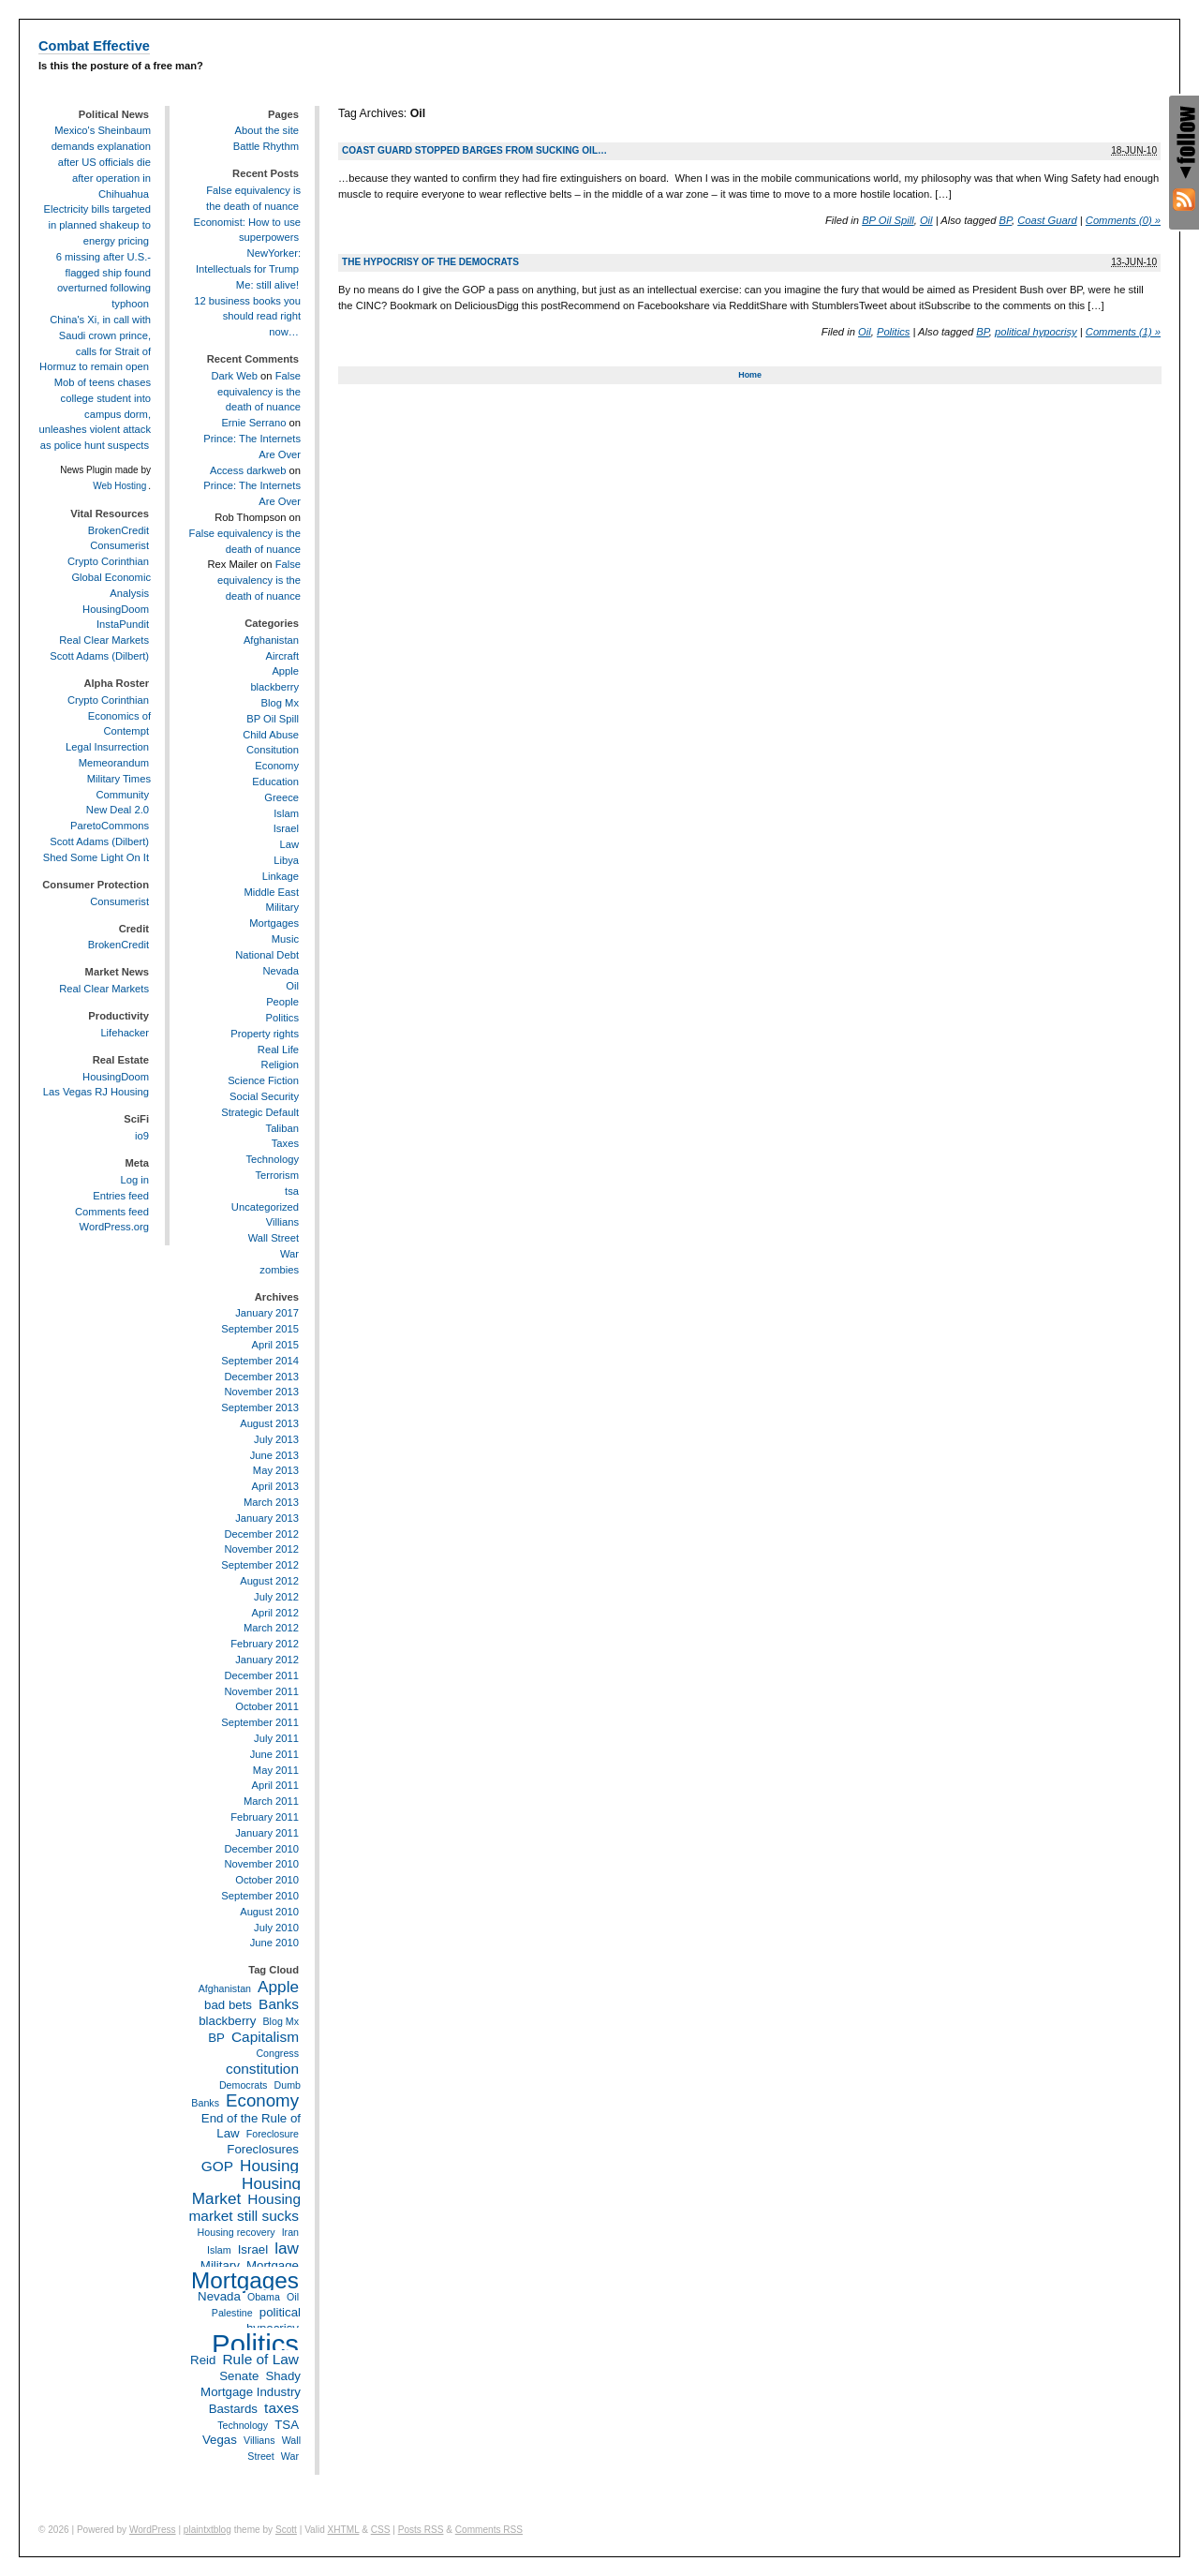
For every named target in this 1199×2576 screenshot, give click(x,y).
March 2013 (271, 1502)
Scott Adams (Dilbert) (99, 656)
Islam (286, 813)
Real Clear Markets (104, 640)
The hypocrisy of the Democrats (430, 262)
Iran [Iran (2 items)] (290, 2232)
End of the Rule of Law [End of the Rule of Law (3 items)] (251, 2126)
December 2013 (261, 1376)
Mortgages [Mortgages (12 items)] (245, 2280)
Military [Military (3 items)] (220, 2265)
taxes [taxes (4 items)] (281, 2408)
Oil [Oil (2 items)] (293, 2296)
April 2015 (275, 1344)
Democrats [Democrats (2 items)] (243, 2085)
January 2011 (267, 1833)
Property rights (264, 1033)
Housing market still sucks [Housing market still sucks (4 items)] (244, 2207)
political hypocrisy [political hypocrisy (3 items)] (273, 2320)
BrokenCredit (118, 530)
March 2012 (271, 1627)
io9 (142, 1135)
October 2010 (267, 1879)
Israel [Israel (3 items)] (253, 2249)
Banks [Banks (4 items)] (279, 2004)
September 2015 (260, 1328)
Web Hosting (119, 486)
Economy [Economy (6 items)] (262, 2100)
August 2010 (269, 1911)
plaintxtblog (207, 2529)
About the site (267, 130)
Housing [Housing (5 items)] (269, 2165)
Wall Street (273, 1237)
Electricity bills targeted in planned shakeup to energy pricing (97, 224)
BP (1005, 220)
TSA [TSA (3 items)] (286, 2425)
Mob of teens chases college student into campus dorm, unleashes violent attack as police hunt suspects (95, 414)
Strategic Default (260, 1112)
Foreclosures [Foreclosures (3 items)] (263, 2149)
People (282, 1001)
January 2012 (267, 1659)
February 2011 (264, 1817)
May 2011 (276, 1770)
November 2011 (261, 1691)
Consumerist (119, 545)
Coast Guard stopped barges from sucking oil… (474, 150)
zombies (279, 1269)
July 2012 (276, 1596)
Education (275, 781)
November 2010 (261, 1863)
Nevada (280, 970)
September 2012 (260, 1565)
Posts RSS (421, 2529)
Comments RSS (489, 2529)
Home (750, 375)
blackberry (274, 686)
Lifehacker (124, 1032)
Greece (281, 797)
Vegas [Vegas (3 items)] (219, 2440)
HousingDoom (115, 609)
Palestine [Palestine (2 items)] (232, 2312)
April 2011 (275, 1785)
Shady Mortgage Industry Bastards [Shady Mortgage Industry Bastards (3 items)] (250, 2392)
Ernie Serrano (253, 422)
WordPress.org (114, 1226)
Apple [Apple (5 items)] (278, 1986)
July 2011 (276, 1738)
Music (285, 939)
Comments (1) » (1123, 331)
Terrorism (277, 1175)
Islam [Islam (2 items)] (218, 2250)
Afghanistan (271, 640)
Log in (135, 1179)
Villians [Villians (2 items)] (259, 2440)
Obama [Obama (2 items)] (263, 2296)
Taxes (285, 1143)
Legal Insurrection (107, 746)
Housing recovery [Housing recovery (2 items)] (236, 2232)
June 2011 (274, 1754)
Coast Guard (1046, 220)
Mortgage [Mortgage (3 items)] (272, 2265)
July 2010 (276, 1927)
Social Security (264, 1096)
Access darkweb (248, 470)
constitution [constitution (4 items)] (262, 2069)
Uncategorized (265, 1207)
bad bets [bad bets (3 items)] (228, 2005)
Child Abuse (271, 734)
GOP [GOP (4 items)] (217, 2166)
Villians (282, 1222)
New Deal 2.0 (117, 809)
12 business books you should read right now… (247, 316)
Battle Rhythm (266, 146)
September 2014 (260, 1360)
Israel (286, 828)
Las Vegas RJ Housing (96, 1091)
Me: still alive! (267, 284)
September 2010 (260, 1895)
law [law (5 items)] (286, 2248)
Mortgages (274, 923)
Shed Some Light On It (96, 857)
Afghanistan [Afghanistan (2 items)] (225, 1988)
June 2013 (274, 1455)
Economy (277, 765)
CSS (381, 2529)
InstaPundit (122, 624)
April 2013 (275, 1486)
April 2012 (275, 1612)
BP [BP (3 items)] (216, 2038)
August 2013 (269, 1423)
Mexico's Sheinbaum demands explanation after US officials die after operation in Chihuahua (101, 162)
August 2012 (269, 1580)
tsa (292, 1191)
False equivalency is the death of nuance (259, 391)
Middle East (271, 892)
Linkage (280, 876)
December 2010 (261, 1848)
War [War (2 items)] (290, 2456)
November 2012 (261, 1549)
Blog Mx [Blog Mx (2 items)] (281, 2021)
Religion (280, 1064)
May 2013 (276, 1470)
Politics (893, 331)
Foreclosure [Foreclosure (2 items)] (272, 2133)
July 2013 (276, 1439)
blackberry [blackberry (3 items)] (227, 2021)
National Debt (267, 954)
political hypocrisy (1036, 331)
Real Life (278, 1049)
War (289, 1253)
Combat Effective (94, 45)
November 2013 (261, 1391)
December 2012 (261, 1534)
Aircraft (282, 656)
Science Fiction (263, 1080)
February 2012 (264, 1643)
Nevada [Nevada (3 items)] (219, 2296)
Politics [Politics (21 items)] (255, 2344)
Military (282, 907)
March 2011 (271, 1801)
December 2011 (261, 1675)
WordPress (152, 2529)
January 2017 (267, 1312)
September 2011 (260, 1722)
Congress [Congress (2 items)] (277, 2053)
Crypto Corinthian (108, 561)
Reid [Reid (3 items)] (202, 2360)
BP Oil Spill (888, 220)
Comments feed (112, 1211)
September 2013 (260, 1407)
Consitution (272, 749)
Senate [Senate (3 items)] (239, 2376)
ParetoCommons (109, 825)
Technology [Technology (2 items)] (242, 2425)
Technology (272, 1159)
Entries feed (121, 1195)
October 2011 (267, 1706)
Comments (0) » (1123, 220)
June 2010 (274, 1942)
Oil (926, 220)
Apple (285, 671)
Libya (286, 860)
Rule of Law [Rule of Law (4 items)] (260, 2359)
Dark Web (234, 375)
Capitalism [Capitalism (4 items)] (265, 2037)
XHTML (344, 2529)
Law (289, 844)
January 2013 (267, 1518)
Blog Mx (280, 702)
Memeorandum (114, 762)
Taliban (282, 1128)
